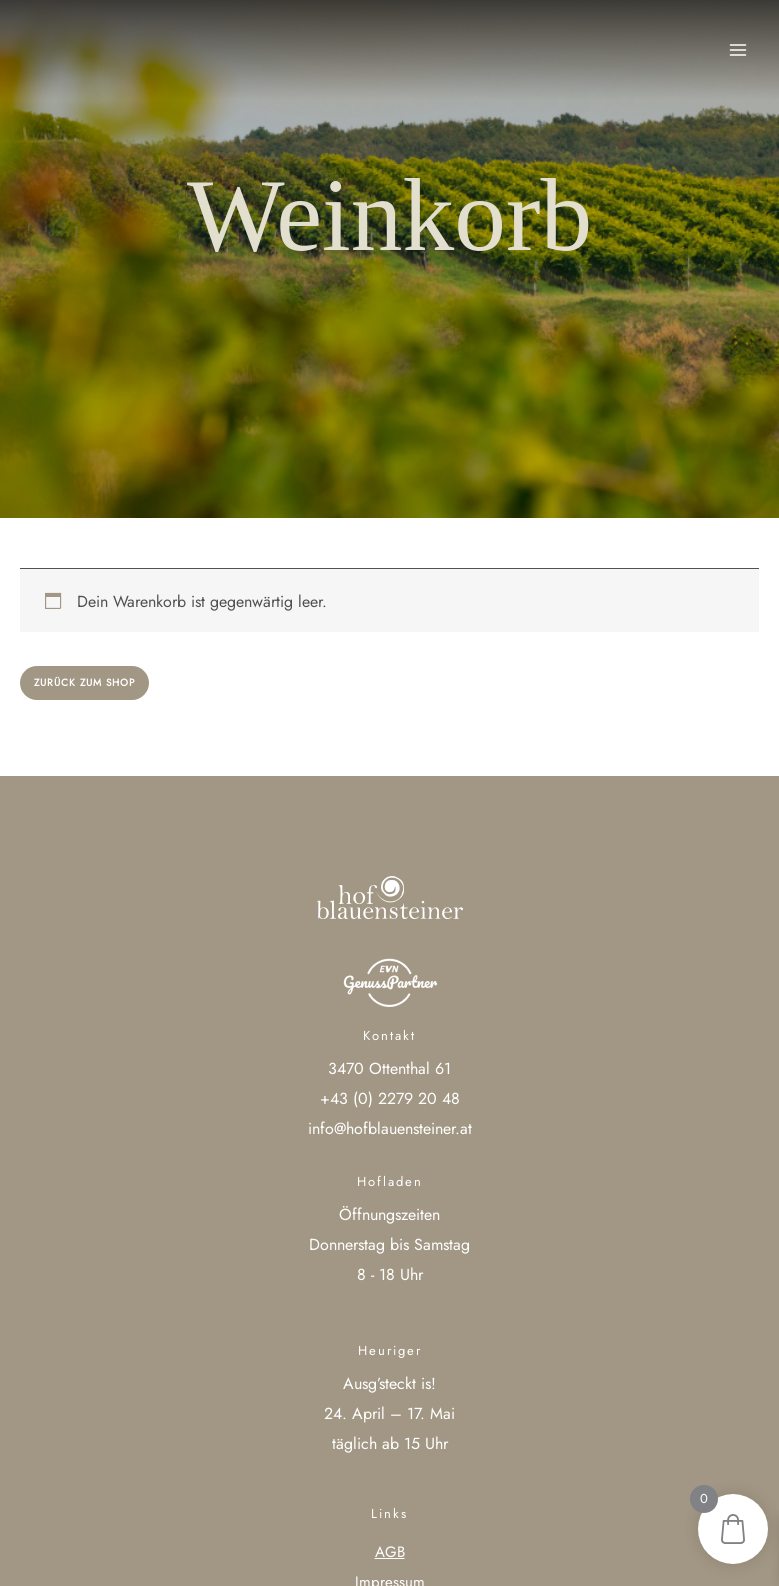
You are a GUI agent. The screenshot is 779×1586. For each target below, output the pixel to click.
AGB (390, 1551)
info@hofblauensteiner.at (390, 1128)
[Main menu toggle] (737, 50)
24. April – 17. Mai (389, 1413)
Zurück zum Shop (84, 682)
